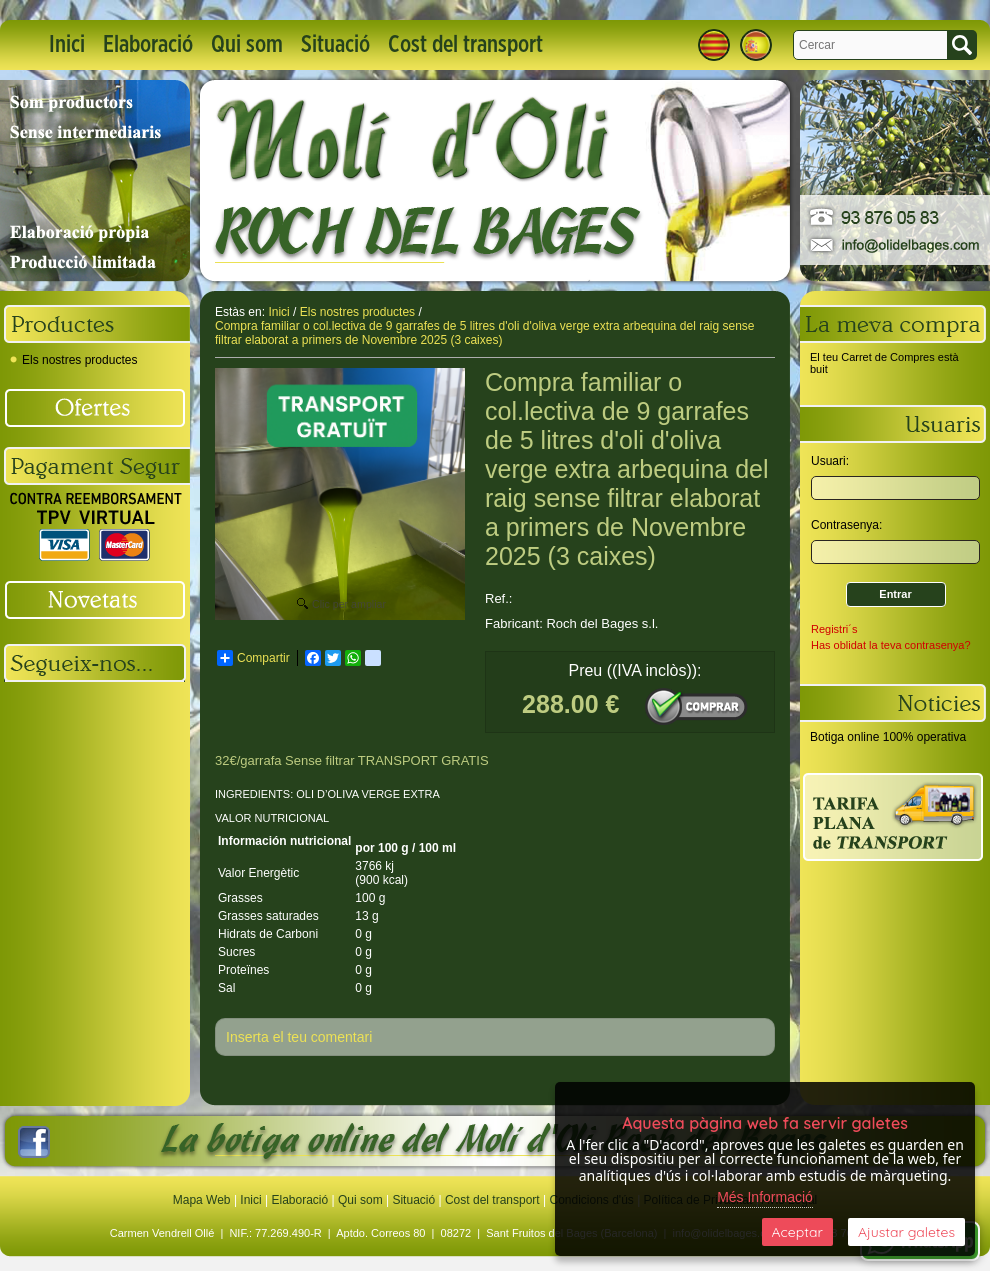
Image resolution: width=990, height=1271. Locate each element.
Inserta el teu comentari (299, 1037)
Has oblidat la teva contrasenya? (891, 645)
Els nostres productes (73, 360)
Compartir (253, 658)
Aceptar (797, 1232)
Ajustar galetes (906, 1232)
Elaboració (148, 45)
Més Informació (765, 1197)
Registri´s (834, 629)
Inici (67, 45)
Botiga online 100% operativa (888, 737)
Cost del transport (465, 45)
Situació (335, 45)
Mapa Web (203, 1200)
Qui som (247, 45)
